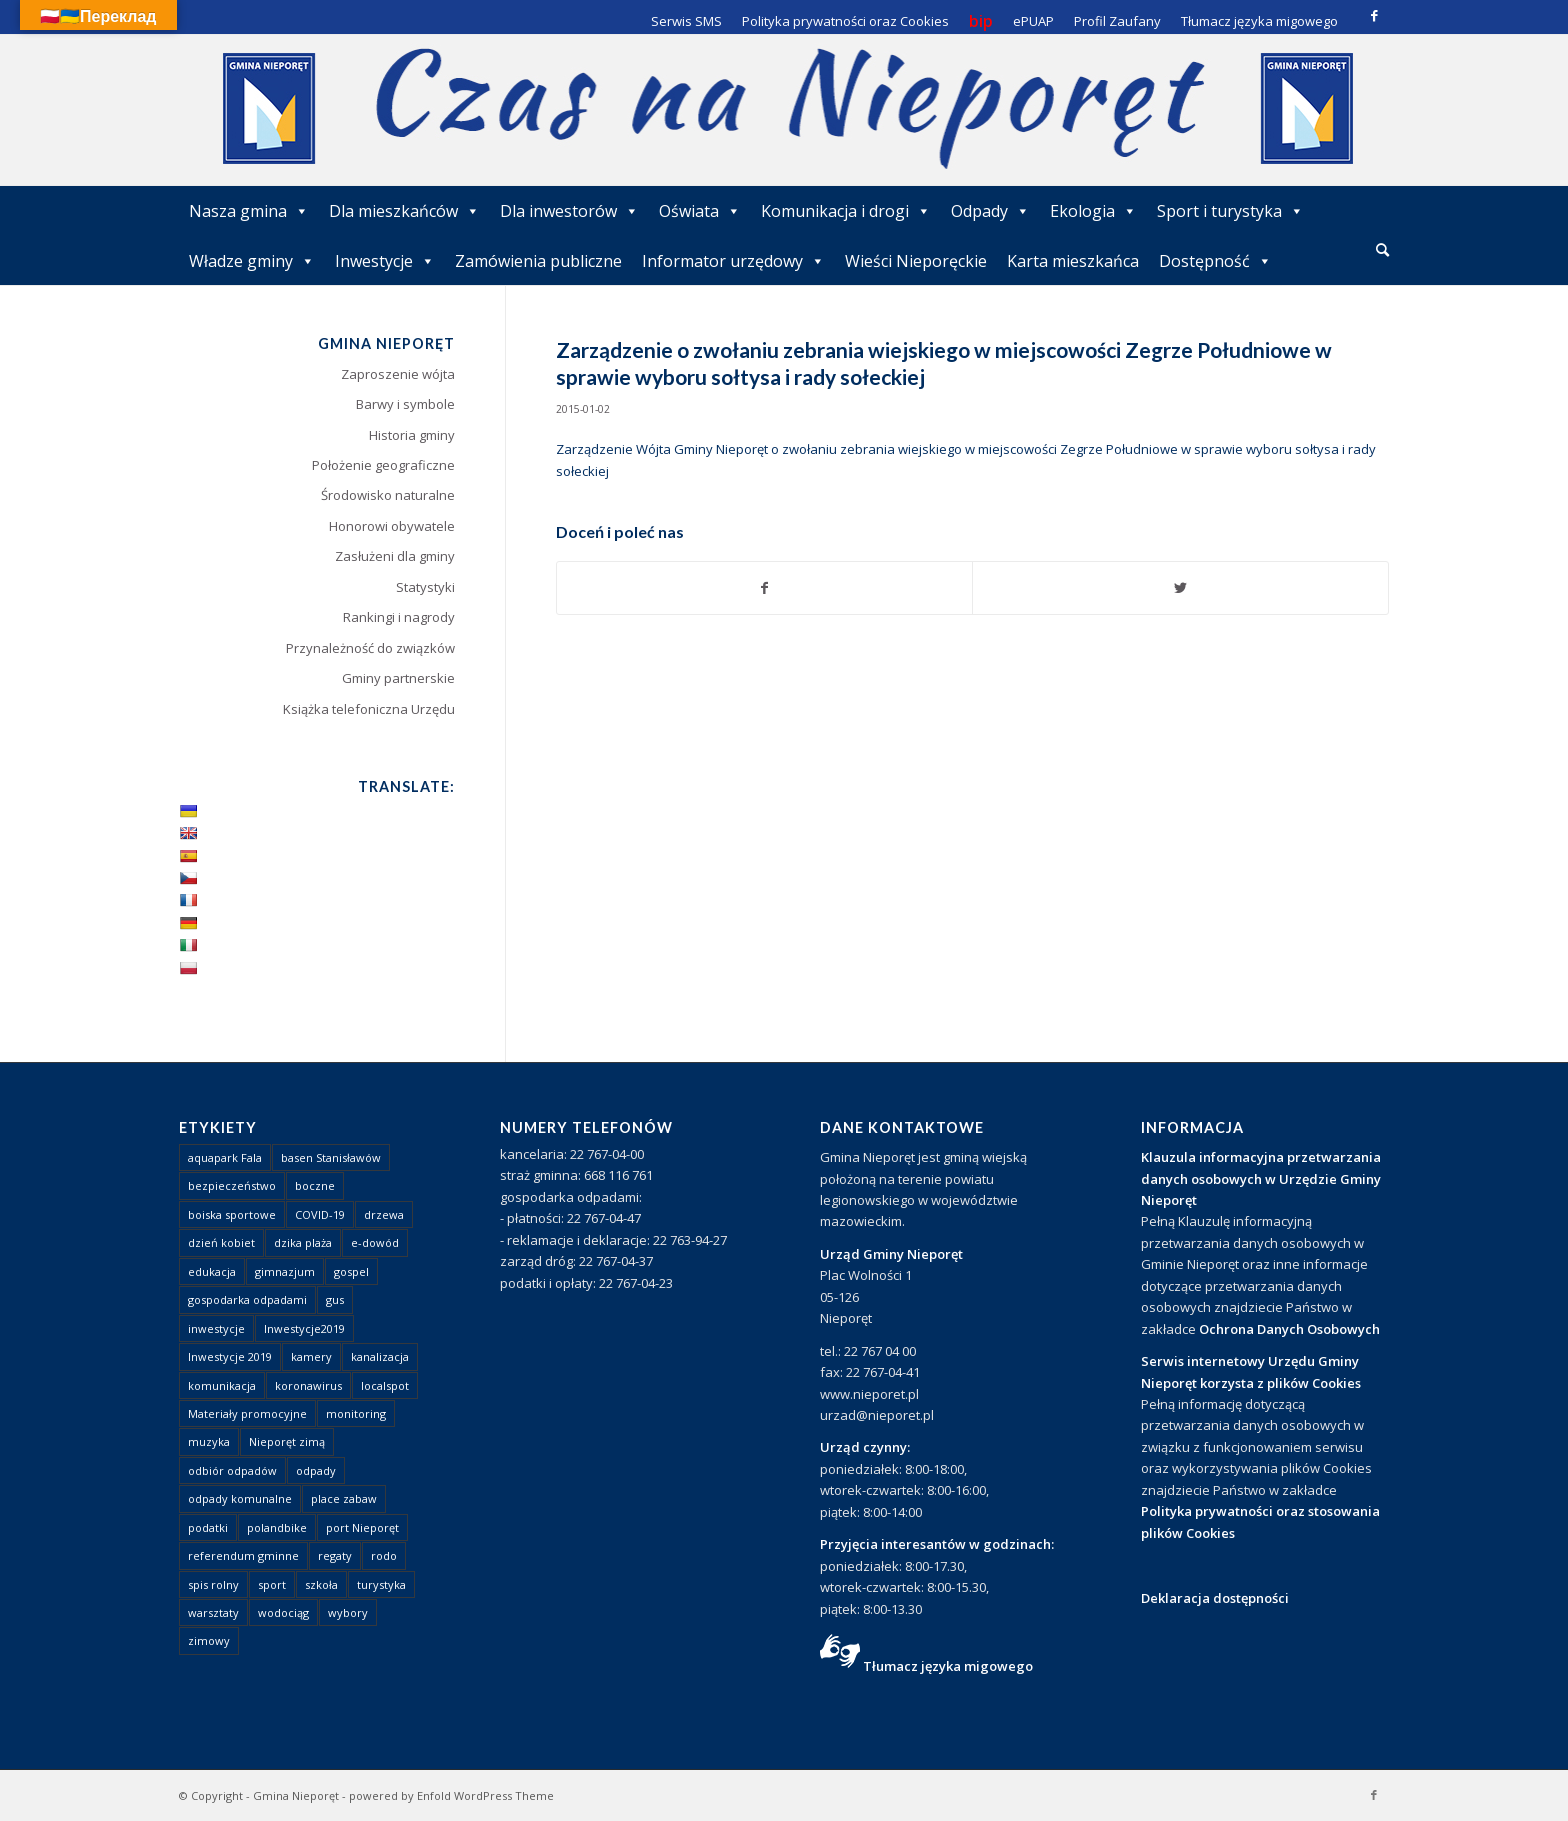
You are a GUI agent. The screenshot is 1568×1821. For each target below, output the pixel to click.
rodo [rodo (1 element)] (384, 1555)
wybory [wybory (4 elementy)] (348, 1612)
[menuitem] (1382, 251)
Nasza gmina (249, 211)
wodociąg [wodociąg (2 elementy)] (283, 1612)
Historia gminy (412, 435)
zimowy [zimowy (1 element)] (209, 1640)
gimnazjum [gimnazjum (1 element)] (285, 1271)
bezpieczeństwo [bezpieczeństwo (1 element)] (232, 1185)
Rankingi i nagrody (399, 617)
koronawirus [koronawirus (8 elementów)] (308, 1385)
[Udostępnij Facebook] (765, 588)
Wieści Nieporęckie (916, 261)
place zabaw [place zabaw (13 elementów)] (344, 1498)
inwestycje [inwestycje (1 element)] (216, 1328)
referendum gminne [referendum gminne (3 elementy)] (243, 1555)
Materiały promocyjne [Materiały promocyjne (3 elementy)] (247, 1413)
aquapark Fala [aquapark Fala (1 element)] (225, 1157)
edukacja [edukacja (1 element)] (212, 1271)
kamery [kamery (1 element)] (311, 1356)
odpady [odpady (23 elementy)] (316, 1470)
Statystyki (425, 587)
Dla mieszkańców (404, 211)
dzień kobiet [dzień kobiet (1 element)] (221, 1242)
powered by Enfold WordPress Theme (451, 1795)
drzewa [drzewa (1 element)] (384, 1214)
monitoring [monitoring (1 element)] (356, 1413)
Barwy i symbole (405, 404)
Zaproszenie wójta (398, 374)
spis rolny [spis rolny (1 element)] (213, 1584)
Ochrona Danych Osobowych (1289, 1329)
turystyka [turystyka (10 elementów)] (381, 1584)
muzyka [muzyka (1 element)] (209, 1441)
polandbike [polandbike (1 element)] (277, 1527)
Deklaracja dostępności (1215, 1598)
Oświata (700, 211)
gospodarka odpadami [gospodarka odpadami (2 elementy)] (247, 1299)
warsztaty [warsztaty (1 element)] (213, 1612)
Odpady (990, 211)
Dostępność (1215, 261)
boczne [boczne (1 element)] (315, 1185)
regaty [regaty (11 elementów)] (335, 1555)
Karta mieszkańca (1073, 261)
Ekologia (1093, 211)
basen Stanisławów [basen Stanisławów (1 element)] (331, 1157)
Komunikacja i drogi (846, 211)
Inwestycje (385, 261)
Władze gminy (252, 261)
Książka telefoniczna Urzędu (369, 709)
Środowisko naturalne (388, 495)
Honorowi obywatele (392, 526)
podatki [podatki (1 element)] (208, 1527)
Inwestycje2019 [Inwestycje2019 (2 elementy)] (304, 1328)
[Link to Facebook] (1374, 15)
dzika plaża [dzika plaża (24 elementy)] (303, 1242)
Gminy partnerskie (398, 678)
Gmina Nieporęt (296, 1795)
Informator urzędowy (733, 261)
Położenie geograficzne (383, 465)
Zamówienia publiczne (538, 261)
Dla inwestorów (569, 211)
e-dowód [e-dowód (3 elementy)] (375, 1242)
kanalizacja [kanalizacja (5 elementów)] (380, 1356)
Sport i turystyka (1230, 211)
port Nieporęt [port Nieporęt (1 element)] (362, 1527)
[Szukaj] (1382, 249)
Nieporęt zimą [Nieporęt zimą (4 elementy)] (287, 1441)
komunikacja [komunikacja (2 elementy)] (222, 1385)
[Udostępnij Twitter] (1180, 588)
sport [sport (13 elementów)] (272, 1584)
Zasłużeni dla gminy (395, 556)
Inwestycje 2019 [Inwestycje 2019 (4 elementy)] (230, 1356)
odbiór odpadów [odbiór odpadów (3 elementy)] (232, 1470)
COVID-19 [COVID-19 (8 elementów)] (320, 1214)
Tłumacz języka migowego (948, 1666)
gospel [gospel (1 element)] (351, 1271)
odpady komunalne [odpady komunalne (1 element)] (240, 1498)
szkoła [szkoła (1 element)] (321, 1584)
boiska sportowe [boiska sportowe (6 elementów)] (232, 1214)
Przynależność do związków (370, 648)
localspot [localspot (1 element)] (385, 1385)
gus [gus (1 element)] (335, 1299)
